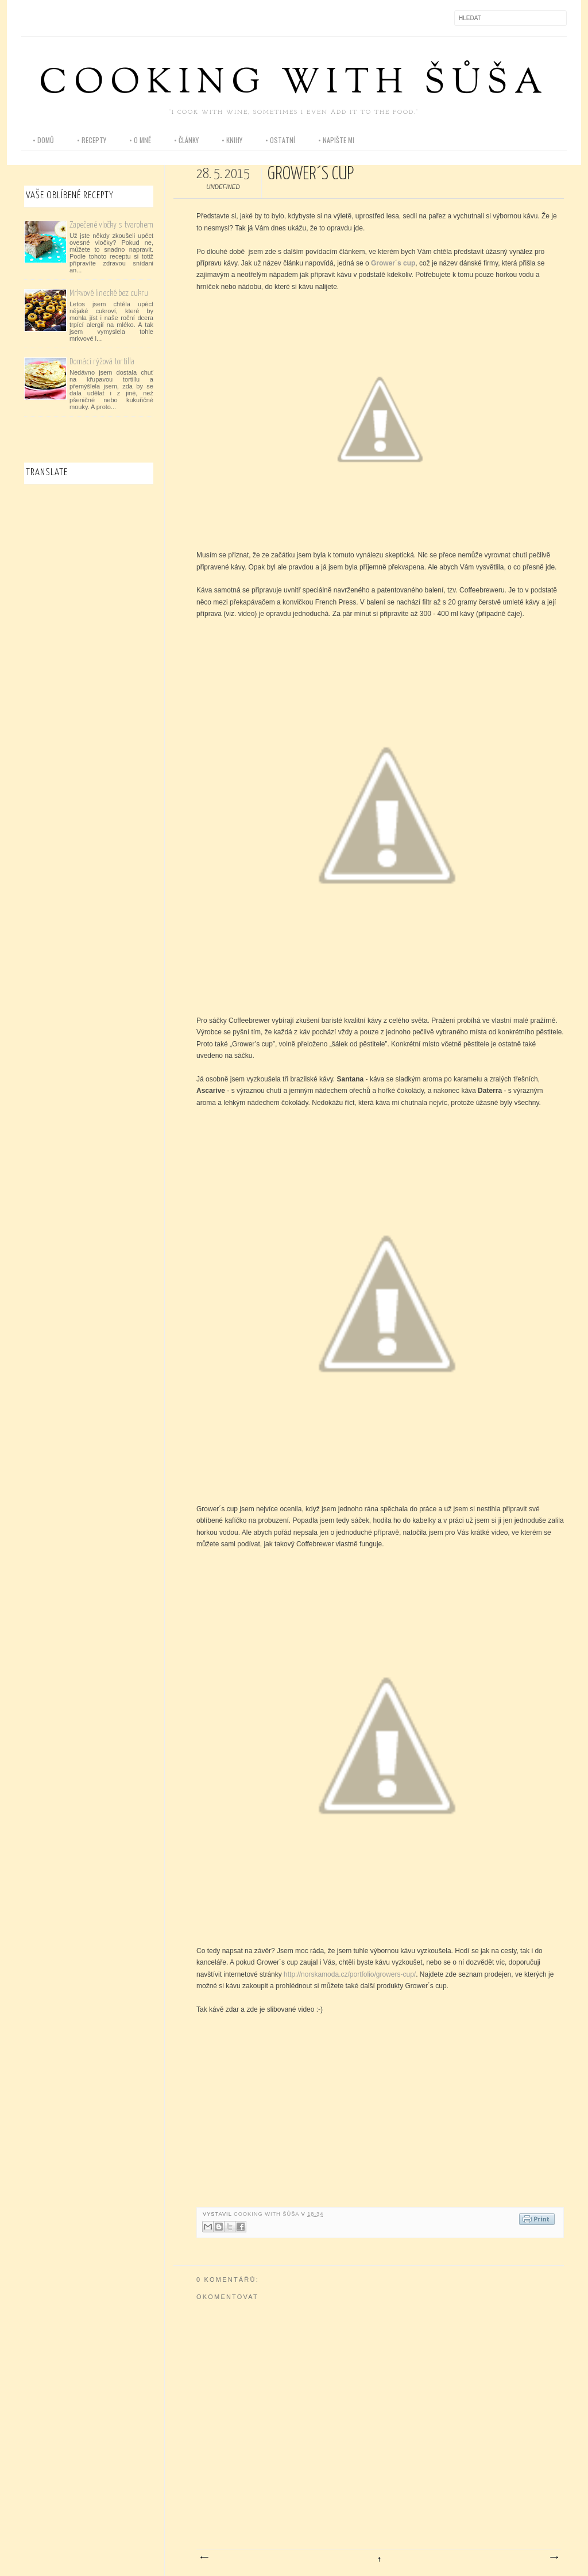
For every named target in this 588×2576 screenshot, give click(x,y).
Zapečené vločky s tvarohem (111, 225)
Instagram (54, 18)
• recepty (91, 140)
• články (186, 140)
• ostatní (280, 140)
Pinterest (78, 18)
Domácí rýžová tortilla (101, 361)
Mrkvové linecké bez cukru (108, 293)
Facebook (30, 18)
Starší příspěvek (553, 2557)
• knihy (232, 140)
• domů (43, 140)
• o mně (140, 140)
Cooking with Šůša (294, 84)
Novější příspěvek (203, 2557)
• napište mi (336, 140)
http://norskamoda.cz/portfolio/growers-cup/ (350, 1974)
